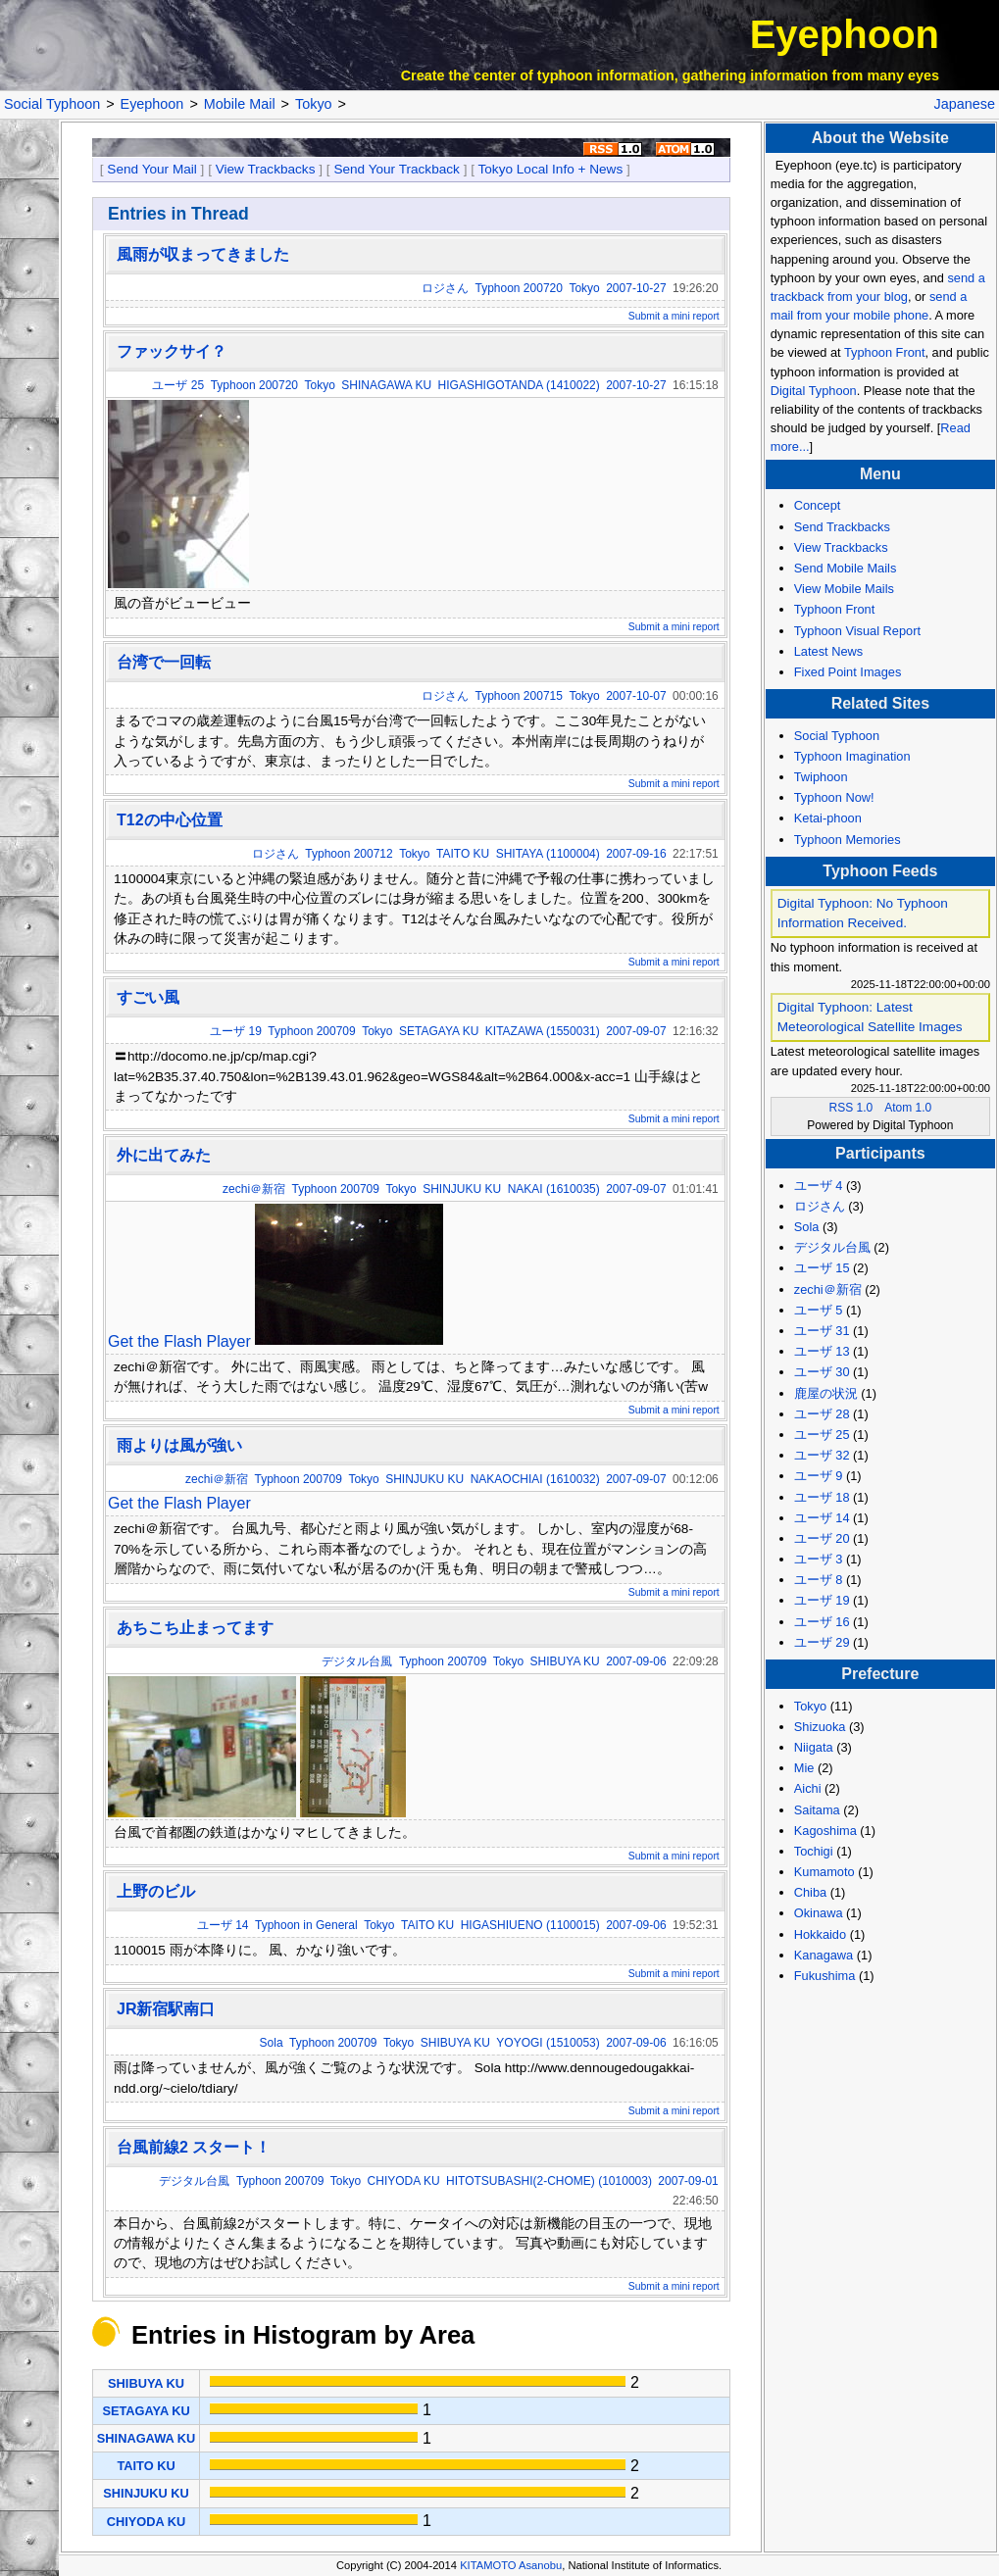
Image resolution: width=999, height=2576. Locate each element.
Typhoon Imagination (852, 756)
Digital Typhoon (814, 390)
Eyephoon (844, 34)
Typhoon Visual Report (857, 630)
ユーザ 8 (818, 1579)
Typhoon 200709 (311, 1031)
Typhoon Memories (847, 839)
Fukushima (825, 1975)
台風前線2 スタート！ (194, 2147)
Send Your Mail (151, 169)
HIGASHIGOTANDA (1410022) (519, 385)
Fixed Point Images (848, 672)
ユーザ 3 (818, 1559)
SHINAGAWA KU (386, 385)
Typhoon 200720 (519, 288)
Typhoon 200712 (348, 854)
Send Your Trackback (396, 169)
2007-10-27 (636, 288)
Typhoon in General (306, 1925)
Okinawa (818, 1913)
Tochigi (813, 1851)
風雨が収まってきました (203, 254)
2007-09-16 (636, 854)
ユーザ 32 (822, 1455)
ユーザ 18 (822, 1497)
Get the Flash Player (179, 1341)
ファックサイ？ (171, 351)
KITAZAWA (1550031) (542, 1031)
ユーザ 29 (822, 1642)
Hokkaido (820, 1934)
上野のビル (156, 1891)
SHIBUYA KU (565, 1661)
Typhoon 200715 (519, 696)
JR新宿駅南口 (166, 2009)
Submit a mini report (674, 316)
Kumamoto (824, 1871)
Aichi (808, 1788)
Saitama (817, 1810)
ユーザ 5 (818, 1310)
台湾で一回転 (164, 662)
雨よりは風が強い (179, 1445)
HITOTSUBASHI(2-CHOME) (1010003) (549, 2181)
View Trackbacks (266, 169)
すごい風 (148, 997)
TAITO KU (462, 854)
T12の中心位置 (170, 820)
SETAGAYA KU (438, 1031)
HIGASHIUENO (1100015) (530, 1925)
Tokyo (313, 104)
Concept (817, 505)
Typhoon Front (884, 352)
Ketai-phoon (828, 818)
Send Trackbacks (842, 527)
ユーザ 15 (822, 1268)
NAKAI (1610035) (554, 1189)
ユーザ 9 (818, 1475)
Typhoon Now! (834, 797)
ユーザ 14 (223, 1925)
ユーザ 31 (822, 1330)
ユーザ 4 (818, 1185)
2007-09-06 (636, 1661)
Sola (271, 2043)
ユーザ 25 (178, 385)
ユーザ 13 (822, 1351)
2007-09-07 (636, 1031)
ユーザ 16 (822, 1621)
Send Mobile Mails (845, 568)
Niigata (813, 1747)
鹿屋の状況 (826, 1393)
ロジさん (445, 288)
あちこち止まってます (195, 1627)
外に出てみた (164, 1155)
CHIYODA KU (404, 2181)
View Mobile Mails (844, 588)
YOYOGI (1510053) (547, 2043)
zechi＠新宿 (254, 1189)
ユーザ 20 (822, 1538)
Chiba (810, 1892)
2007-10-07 (636, 696)
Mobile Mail (239, 104)
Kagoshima (825, 1830)
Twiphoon (821, 776)
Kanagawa (823, 1955)
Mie (804, 1767)
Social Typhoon (52, 104)
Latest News (828, 651)
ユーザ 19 (236, 1031)
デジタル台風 (357, 1661)
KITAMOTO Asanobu (511, 2565)
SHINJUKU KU (462, 1189)
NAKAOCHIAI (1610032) (535, 1479)
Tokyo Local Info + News (551, 169)
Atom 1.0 (907, 1108)
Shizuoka (820, 1726)
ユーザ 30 (822, 1371)
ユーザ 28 (822, 1414)
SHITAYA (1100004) (548, 854)
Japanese (964, 104)
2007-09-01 (688, 2181)
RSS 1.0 (851, 1108)
